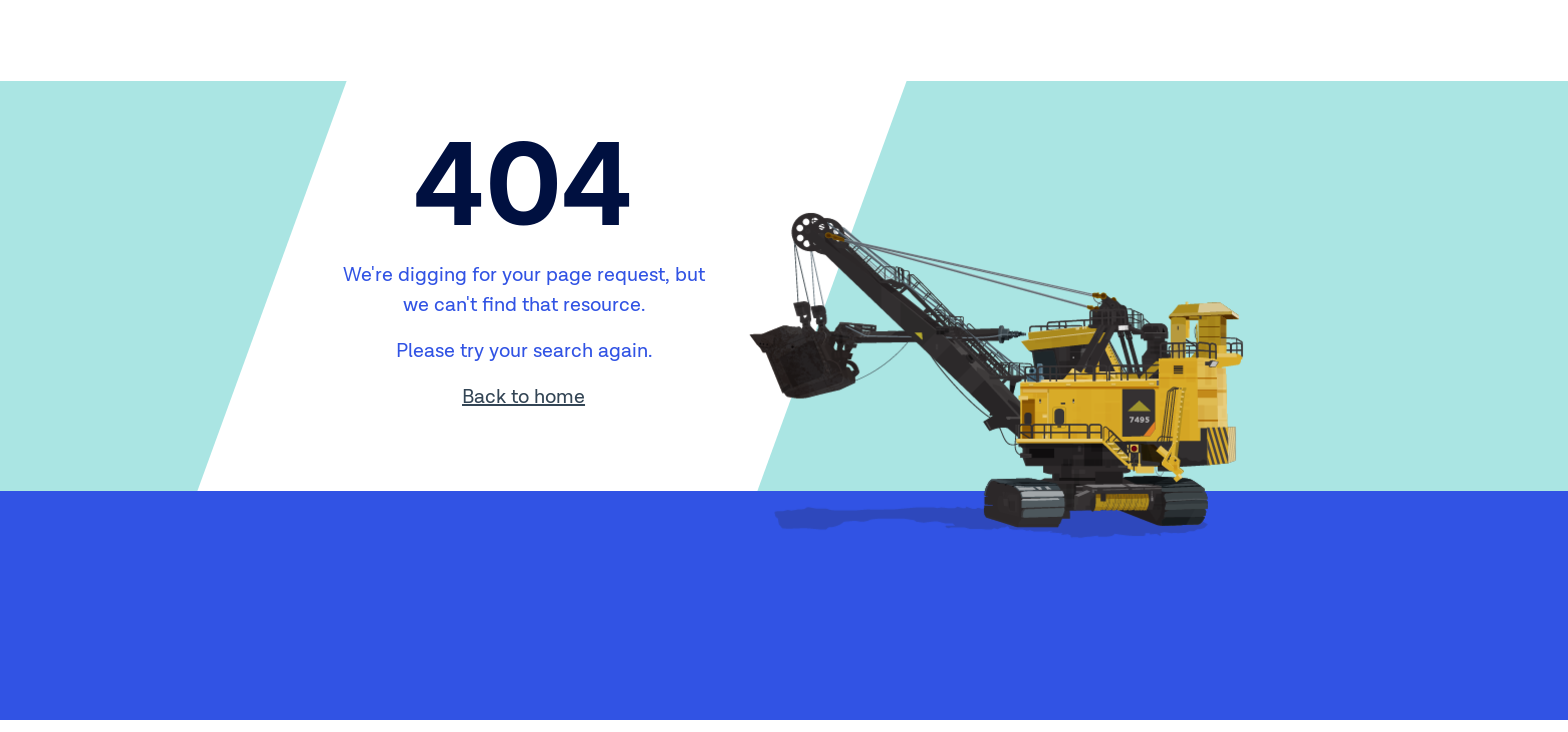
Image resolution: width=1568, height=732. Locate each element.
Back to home (523, 397)
